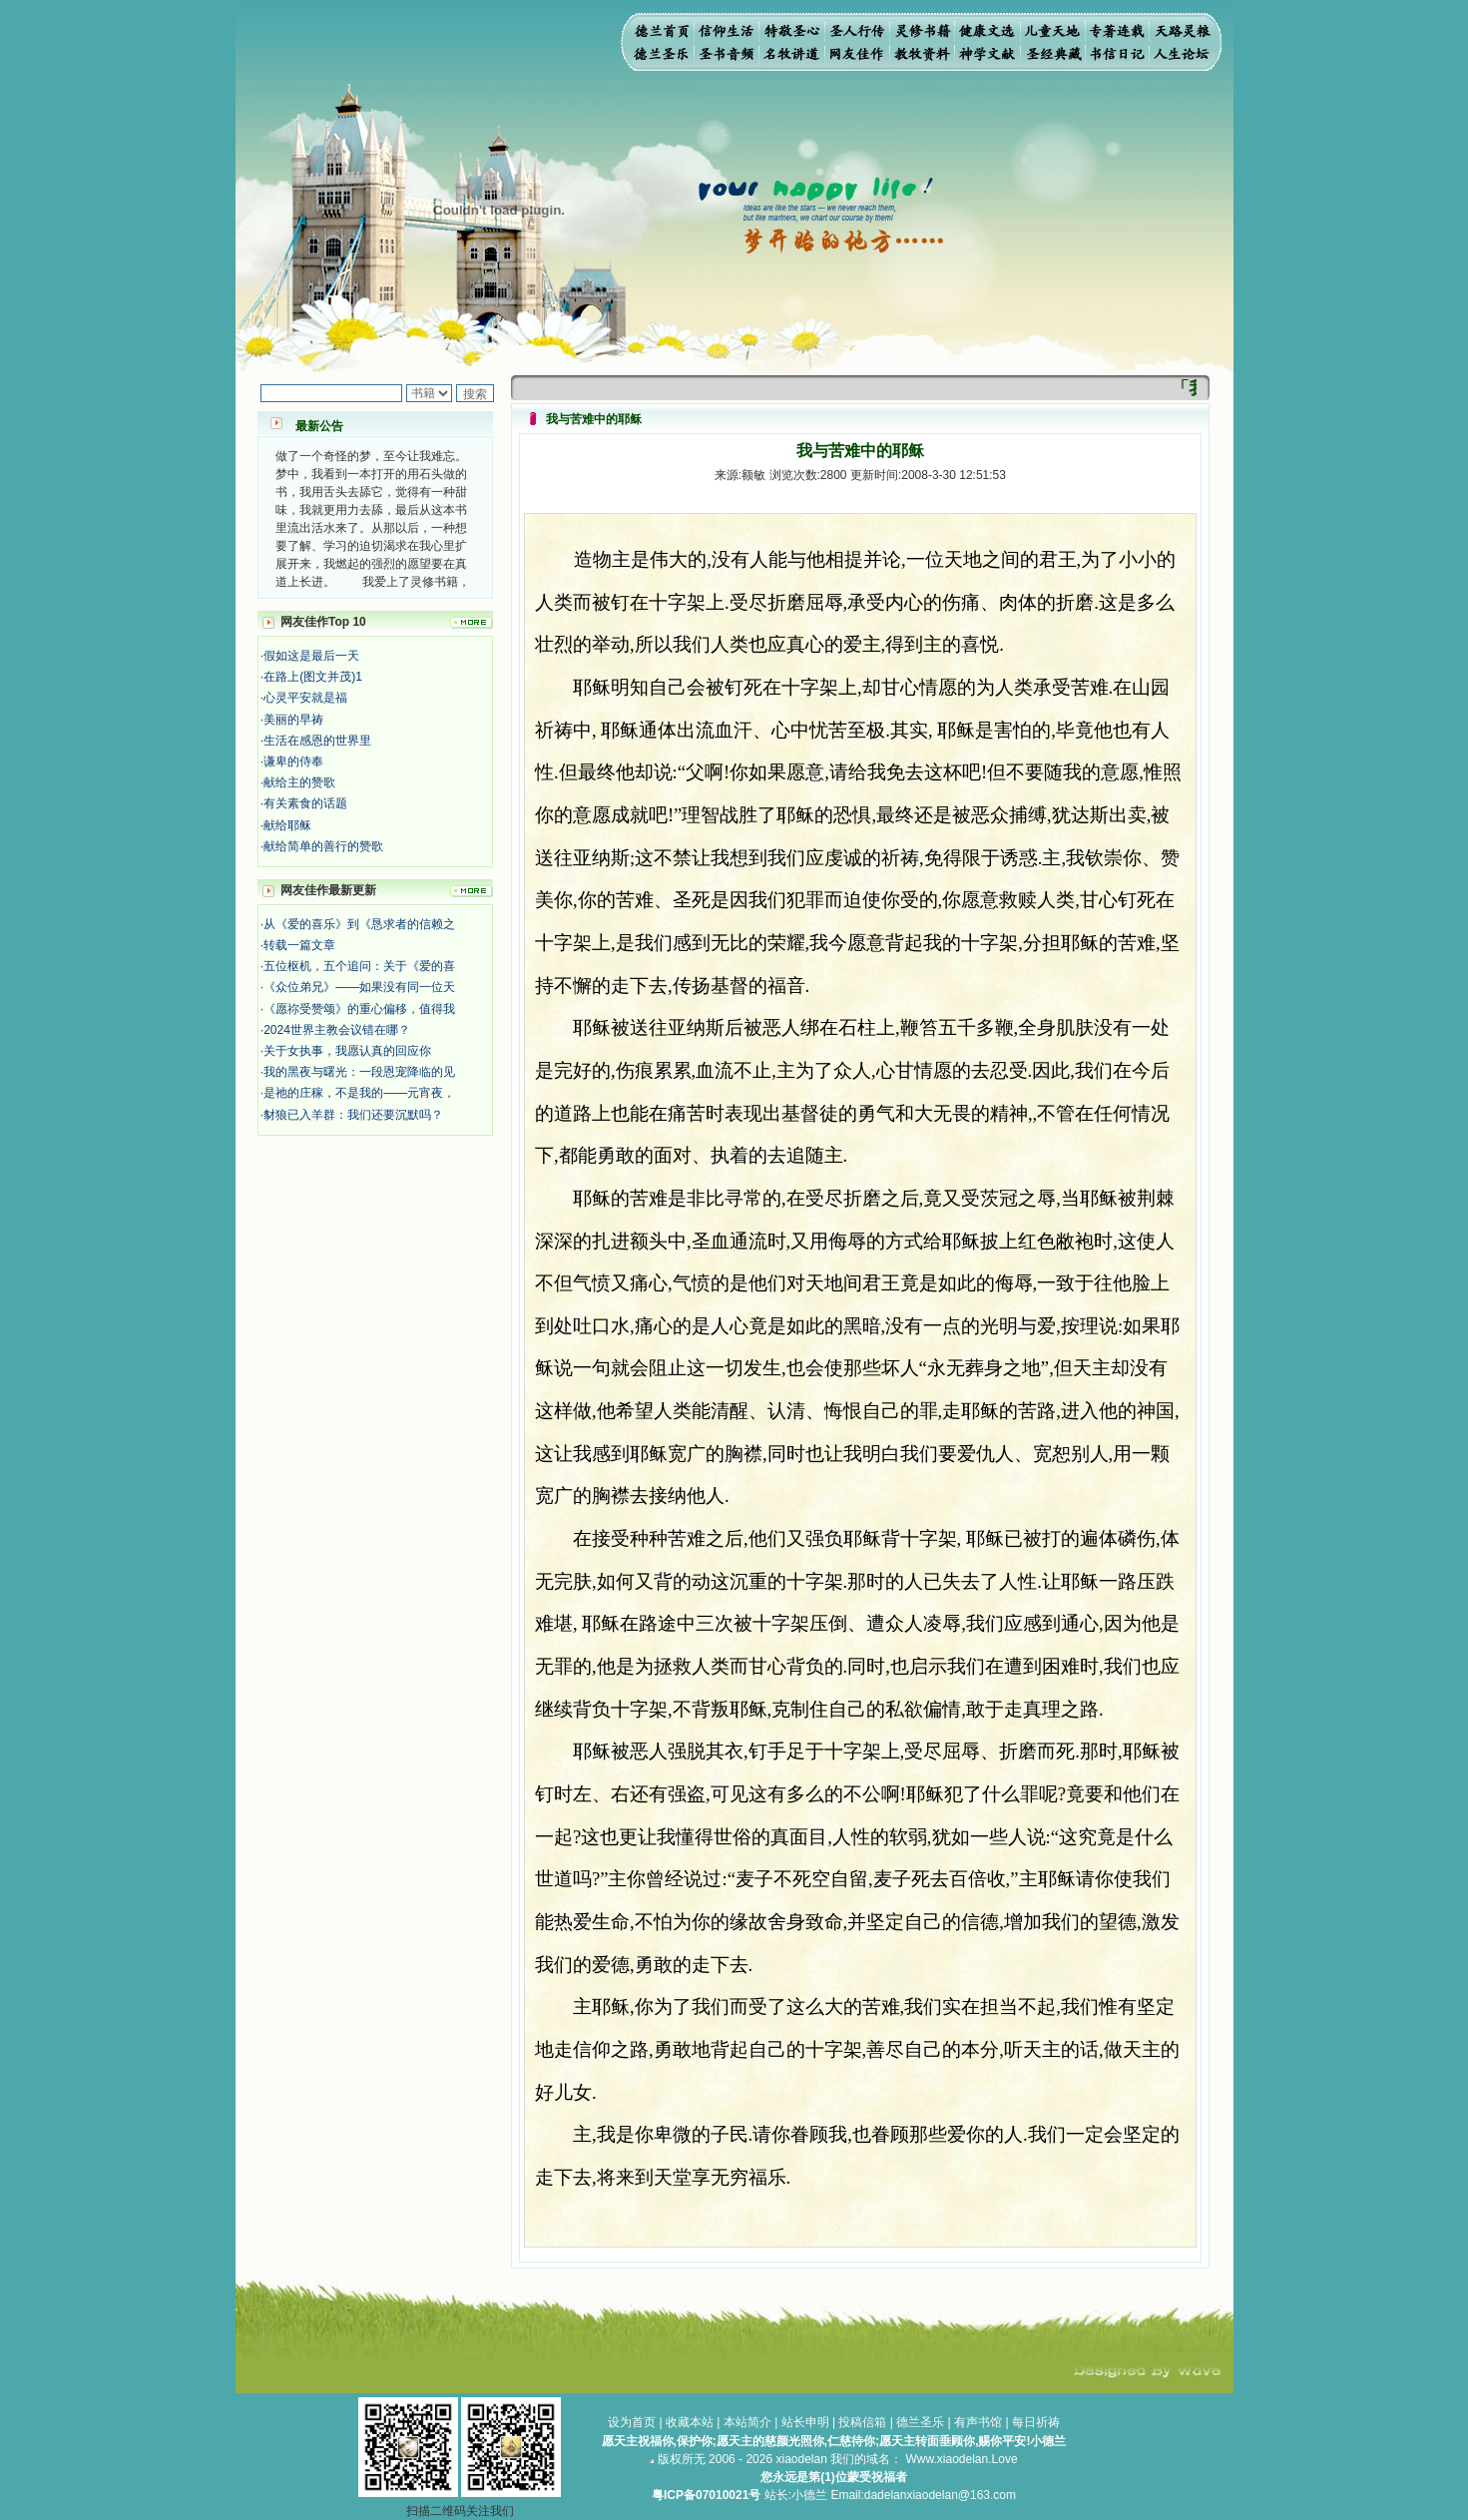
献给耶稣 (287, 825)
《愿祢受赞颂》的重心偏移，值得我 (359, 1009)
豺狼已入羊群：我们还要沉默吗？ (353, 1115)
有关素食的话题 (305, 803)
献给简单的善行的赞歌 (323, 846)
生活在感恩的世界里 (317, 741)
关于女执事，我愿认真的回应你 (347, 1051)
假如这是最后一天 (311, 656)
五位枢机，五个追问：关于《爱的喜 (359, 966)
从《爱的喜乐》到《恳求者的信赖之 (359, 924)
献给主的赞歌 (299, 782)
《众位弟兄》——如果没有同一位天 (359, 987)
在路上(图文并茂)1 (312, 677)
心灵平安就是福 (305, 698)
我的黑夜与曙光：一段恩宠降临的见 (359, 1072)
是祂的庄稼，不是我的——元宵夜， (359, 1093)
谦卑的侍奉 (293, 761)
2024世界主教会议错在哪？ (336, 1030)
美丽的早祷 (293, 720)
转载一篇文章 (299, 945)
